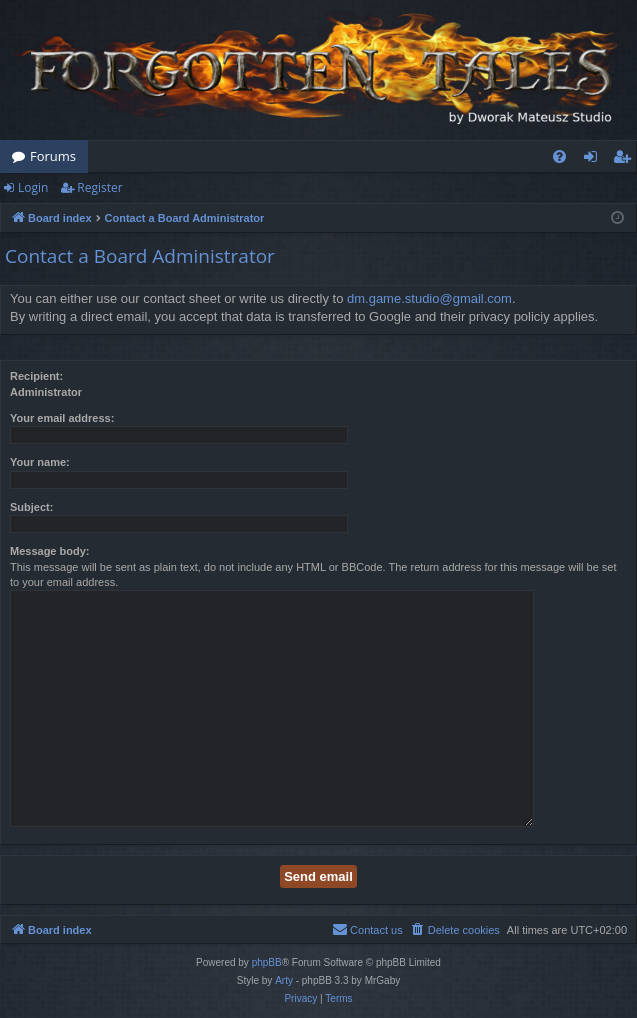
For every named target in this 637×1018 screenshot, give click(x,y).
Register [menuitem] (626, 160)
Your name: (40, 462)
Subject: (31, 507)
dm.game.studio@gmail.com (429, 298)
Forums (53, 156)
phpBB (267, 962)
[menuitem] (559, 156)
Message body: (49, 551)
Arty (284, 980)
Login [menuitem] (594, 160)
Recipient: (36, 376)
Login (33, 187)
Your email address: (62, 418)
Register (99, 187)
